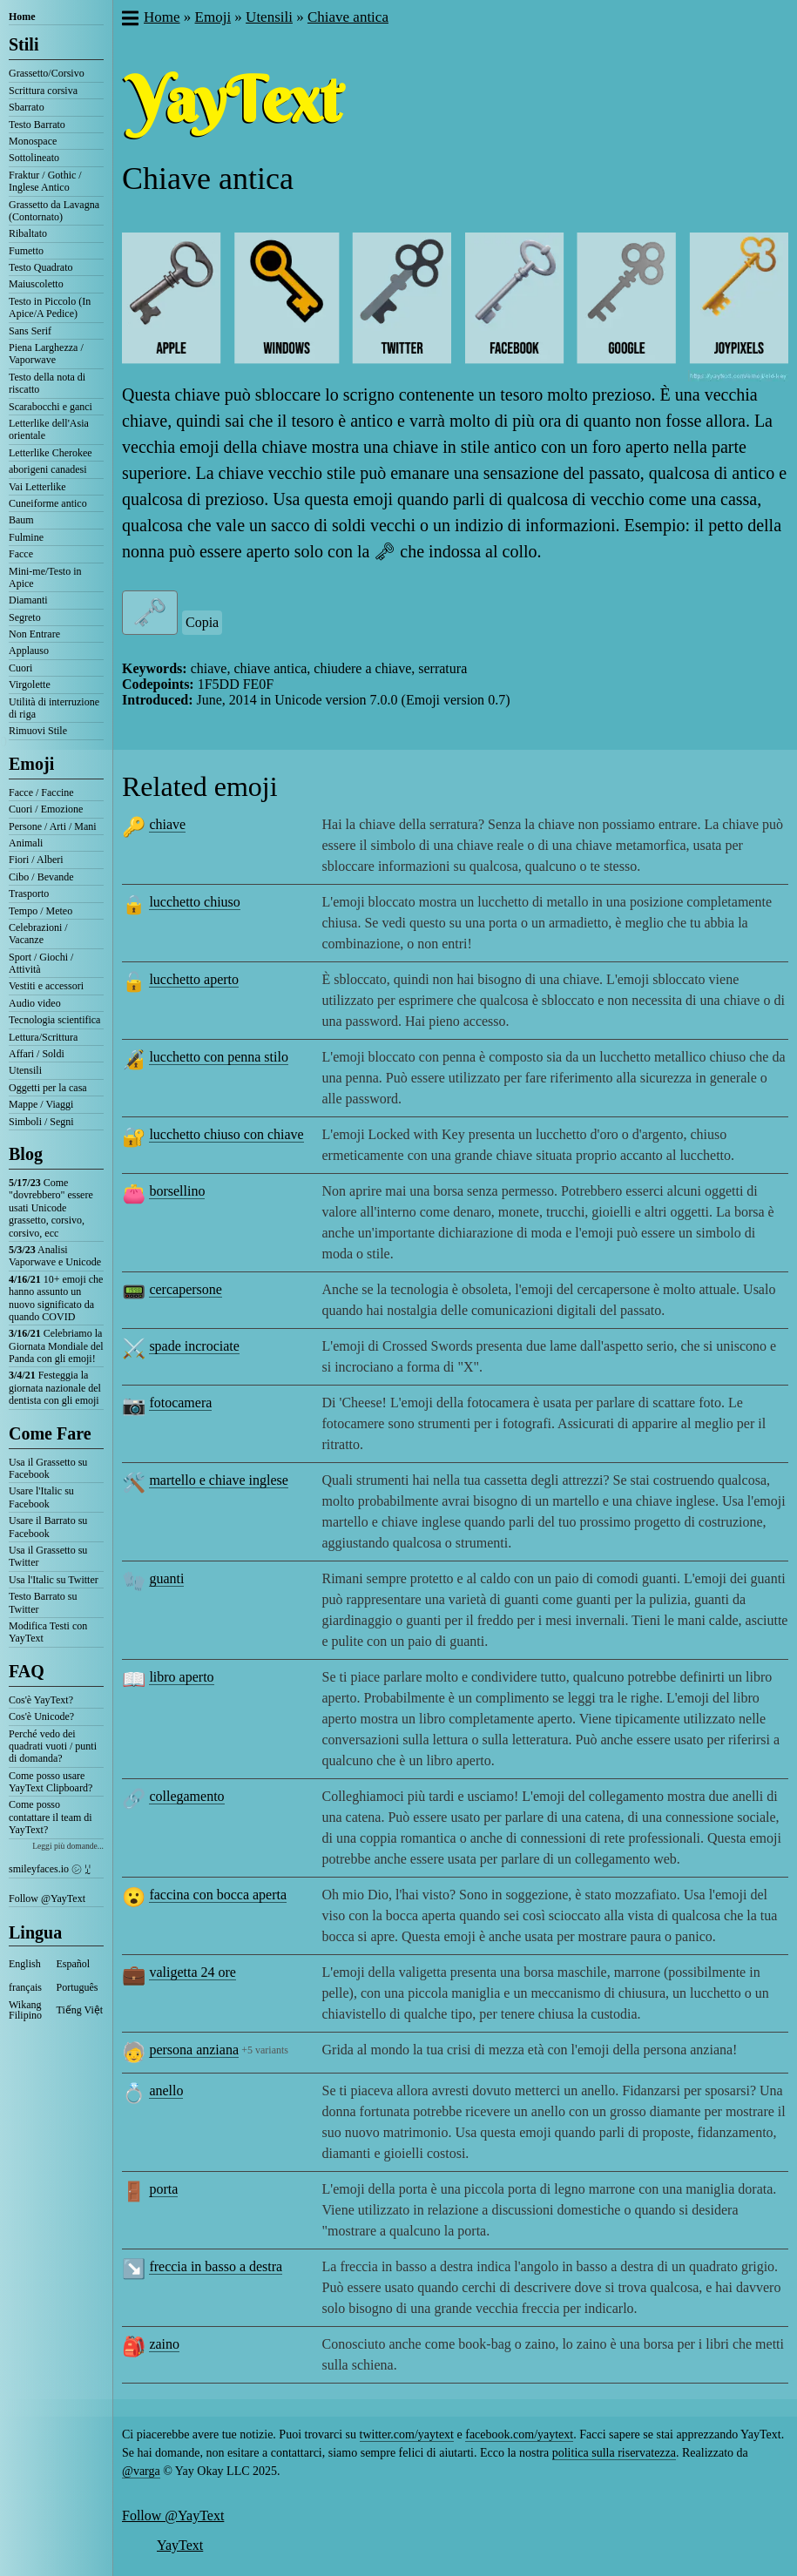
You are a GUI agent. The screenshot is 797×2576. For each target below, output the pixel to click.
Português (77, 1987)
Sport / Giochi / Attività (41, 963)
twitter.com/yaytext (407, 2434)
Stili (23, 44)
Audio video (35, 1003)
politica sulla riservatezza (614, 2452)
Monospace (33, 141)
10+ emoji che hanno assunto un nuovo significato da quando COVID (56, 1298)
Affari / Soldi (36, 1054)
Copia (202, 622)
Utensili (25, 1070)
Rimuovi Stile (38, 731)
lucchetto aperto (194, 979)
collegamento (186, 1796)
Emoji (31, 763)
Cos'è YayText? (41, 1700)
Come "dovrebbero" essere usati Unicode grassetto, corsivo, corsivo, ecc (51, 1208)
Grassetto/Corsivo (46, 73)
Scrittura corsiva (43, 90)
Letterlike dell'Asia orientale (49, 429)
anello (166, 2090)
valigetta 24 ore (192, 1972)
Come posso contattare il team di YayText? (50, 1817)
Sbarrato (26, 107)
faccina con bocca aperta (218, 1894)
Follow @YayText (47, 1898)
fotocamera (180, 1402)
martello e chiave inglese (218, 1480)
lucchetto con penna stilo (218, 1056)
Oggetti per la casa (48, 1088)
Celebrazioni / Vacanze (38, 933)
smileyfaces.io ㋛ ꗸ (50, 1869)
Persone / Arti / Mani (53, 826)
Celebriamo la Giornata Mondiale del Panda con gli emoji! (56, 1346)
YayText (180, 2545)
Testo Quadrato (40, 267)
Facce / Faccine (41, 792)
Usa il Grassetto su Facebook (48, 1468)
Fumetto (26, 251)
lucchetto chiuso (194, 901)
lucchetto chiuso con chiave (226, 1134)
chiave (167, 824)
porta (163, 2189)
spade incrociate (194, 1346)
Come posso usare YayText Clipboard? (50, 1782)
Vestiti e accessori (46, 986)
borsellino (177, 1190)
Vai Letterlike (37, 487)
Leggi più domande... (68, 1846)
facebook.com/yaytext (519, 2434)
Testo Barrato (37, 124)
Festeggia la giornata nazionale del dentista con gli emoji (55, 1387)
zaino (164, 2344)
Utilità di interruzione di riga (54, 708)
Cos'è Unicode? (41, 1716)
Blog (26, 1153)
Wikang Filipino (25, 2010)
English (25, 1964)
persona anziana (194, 2049)
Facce (21, 554)
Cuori (20, 668)
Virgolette (30, 684)
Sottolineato (34, 158)
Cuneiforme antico (48, 503)
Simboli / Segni (41, 1122)
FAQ (26, 1671)
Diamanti (28, 600)
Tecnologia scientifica (54, 1020)
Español (74, 1964)
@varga (141, 2471)
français (25, 1987)
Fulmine (26, 537)
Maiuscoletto (36, 284)
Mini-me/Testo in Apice (45, 577)
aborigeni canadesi (48, 469)
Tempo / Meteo (40, 911)
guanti (166, 1578)
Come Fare (50, 1433)
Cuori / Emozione (46, 809)
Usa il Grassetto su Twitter (48, 1556)
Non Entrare (34, 634)
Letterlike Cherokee (50, 453)
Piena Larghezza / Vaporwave (46, 353)
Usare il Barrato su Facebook (48, 1526)
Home (22, 16)
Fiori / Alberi (36, 859)
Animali (26, 843)
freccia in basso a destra (215, 2266)
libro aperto (181, 1676)
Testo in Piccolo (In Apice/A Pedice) (50, 307)
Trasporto (29, 893)
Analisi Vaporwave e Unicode (55, 1256)
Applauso (29, 650)
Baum (21, 520)
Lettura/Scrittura (43, 1037)
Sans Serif (30, 331)
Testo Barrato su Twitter (43, 1602)
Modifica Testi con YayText (48, 1632)
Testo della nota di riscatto (47, 383)
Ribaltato (28, 233)
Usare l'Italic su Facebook (41, 1497)
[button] (129, 20)
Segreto (25, 617)
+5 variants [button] (264, 2050)
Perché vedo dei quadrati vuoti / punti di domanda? (53, 1746)
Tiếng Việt (80, 2010)
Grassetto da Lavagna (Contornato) (54, 211)
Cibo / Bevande (41, 877)
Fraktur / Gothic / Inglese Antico (45, 181)
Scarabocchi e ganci (50, 407)
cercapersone (185, 1289)
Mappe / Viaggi (41, 1104)
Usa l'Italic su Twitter (53, 1580)
